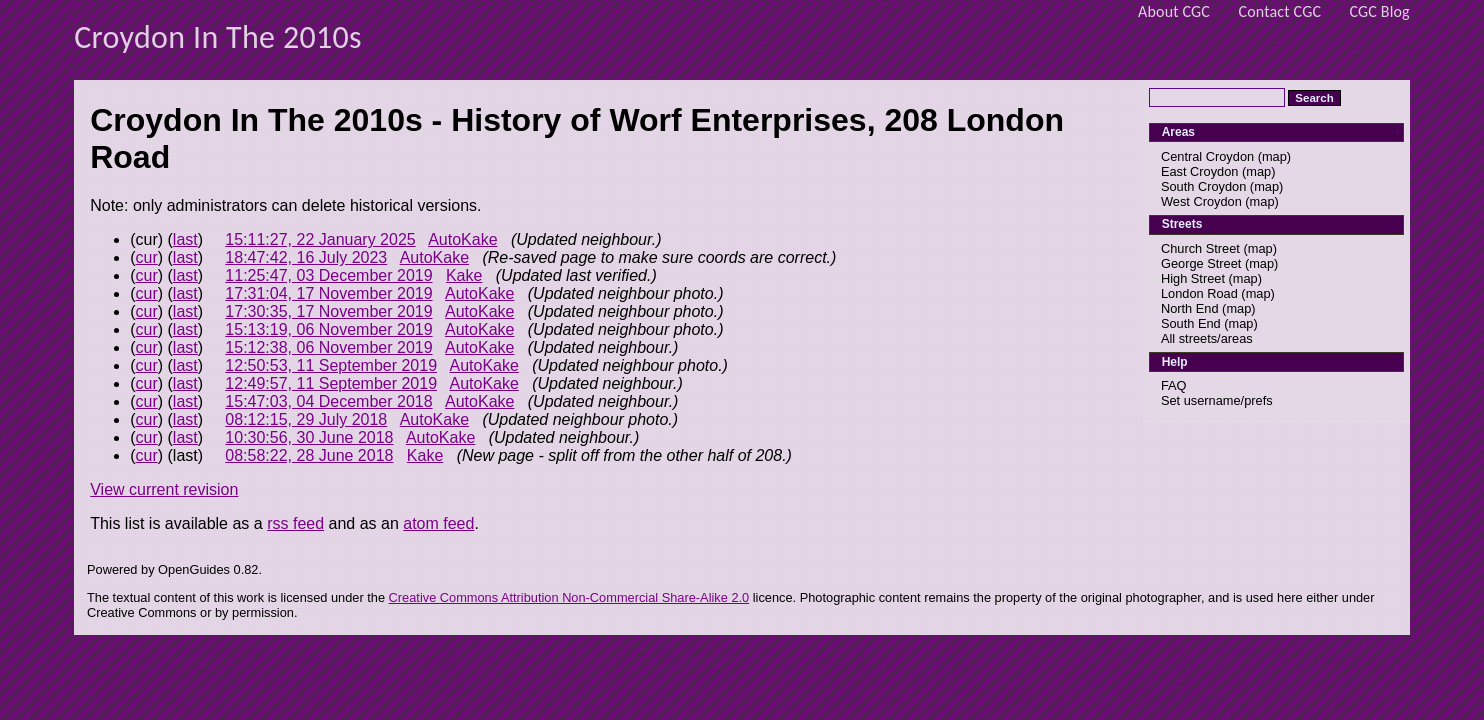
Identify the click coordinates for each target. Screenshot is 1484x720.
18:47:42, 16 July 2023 (306, 257)
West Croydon (1201, 201)
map (1274, 156)
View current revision (164, 489)
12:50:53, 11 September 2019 (331, 365)
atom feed (438, 523)
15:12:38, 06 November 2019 (328, 347)
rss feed (295, 523)
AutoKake (462, 239)
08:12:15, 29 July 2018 (306, 419)
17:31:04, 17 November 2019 (328, 293)
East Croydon (1200, 171)
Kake (464, 275)
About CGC (1174, 11)
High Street (1193, 278)
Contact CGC (1280, 11)
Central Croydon (1207, 156)
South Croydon (1203, 186)
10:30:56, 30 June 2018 (309, 437)
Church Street (1200, 248)
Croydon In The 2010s (218, 37)
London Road (1199, 293)
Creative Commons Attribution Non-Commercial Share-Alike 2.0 (569, 597)
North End (1190, 308)
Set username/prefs (1217, 400)
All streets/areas (1207, 338)
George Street (1201, 263)
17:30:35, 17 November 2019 (328, 311)
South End (1191, 323)
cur (147, 257)
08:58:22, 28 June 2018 (309, 455)
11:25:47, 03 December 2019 (328, 275)
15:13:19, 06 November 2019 (328, 329)
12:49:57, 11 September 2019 (331, 383)
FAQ (1174, 385)
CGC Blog (1380, 11)
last (185, 239)
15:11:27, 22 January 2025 (320, 239)
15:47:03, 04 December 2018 (328, 401)
